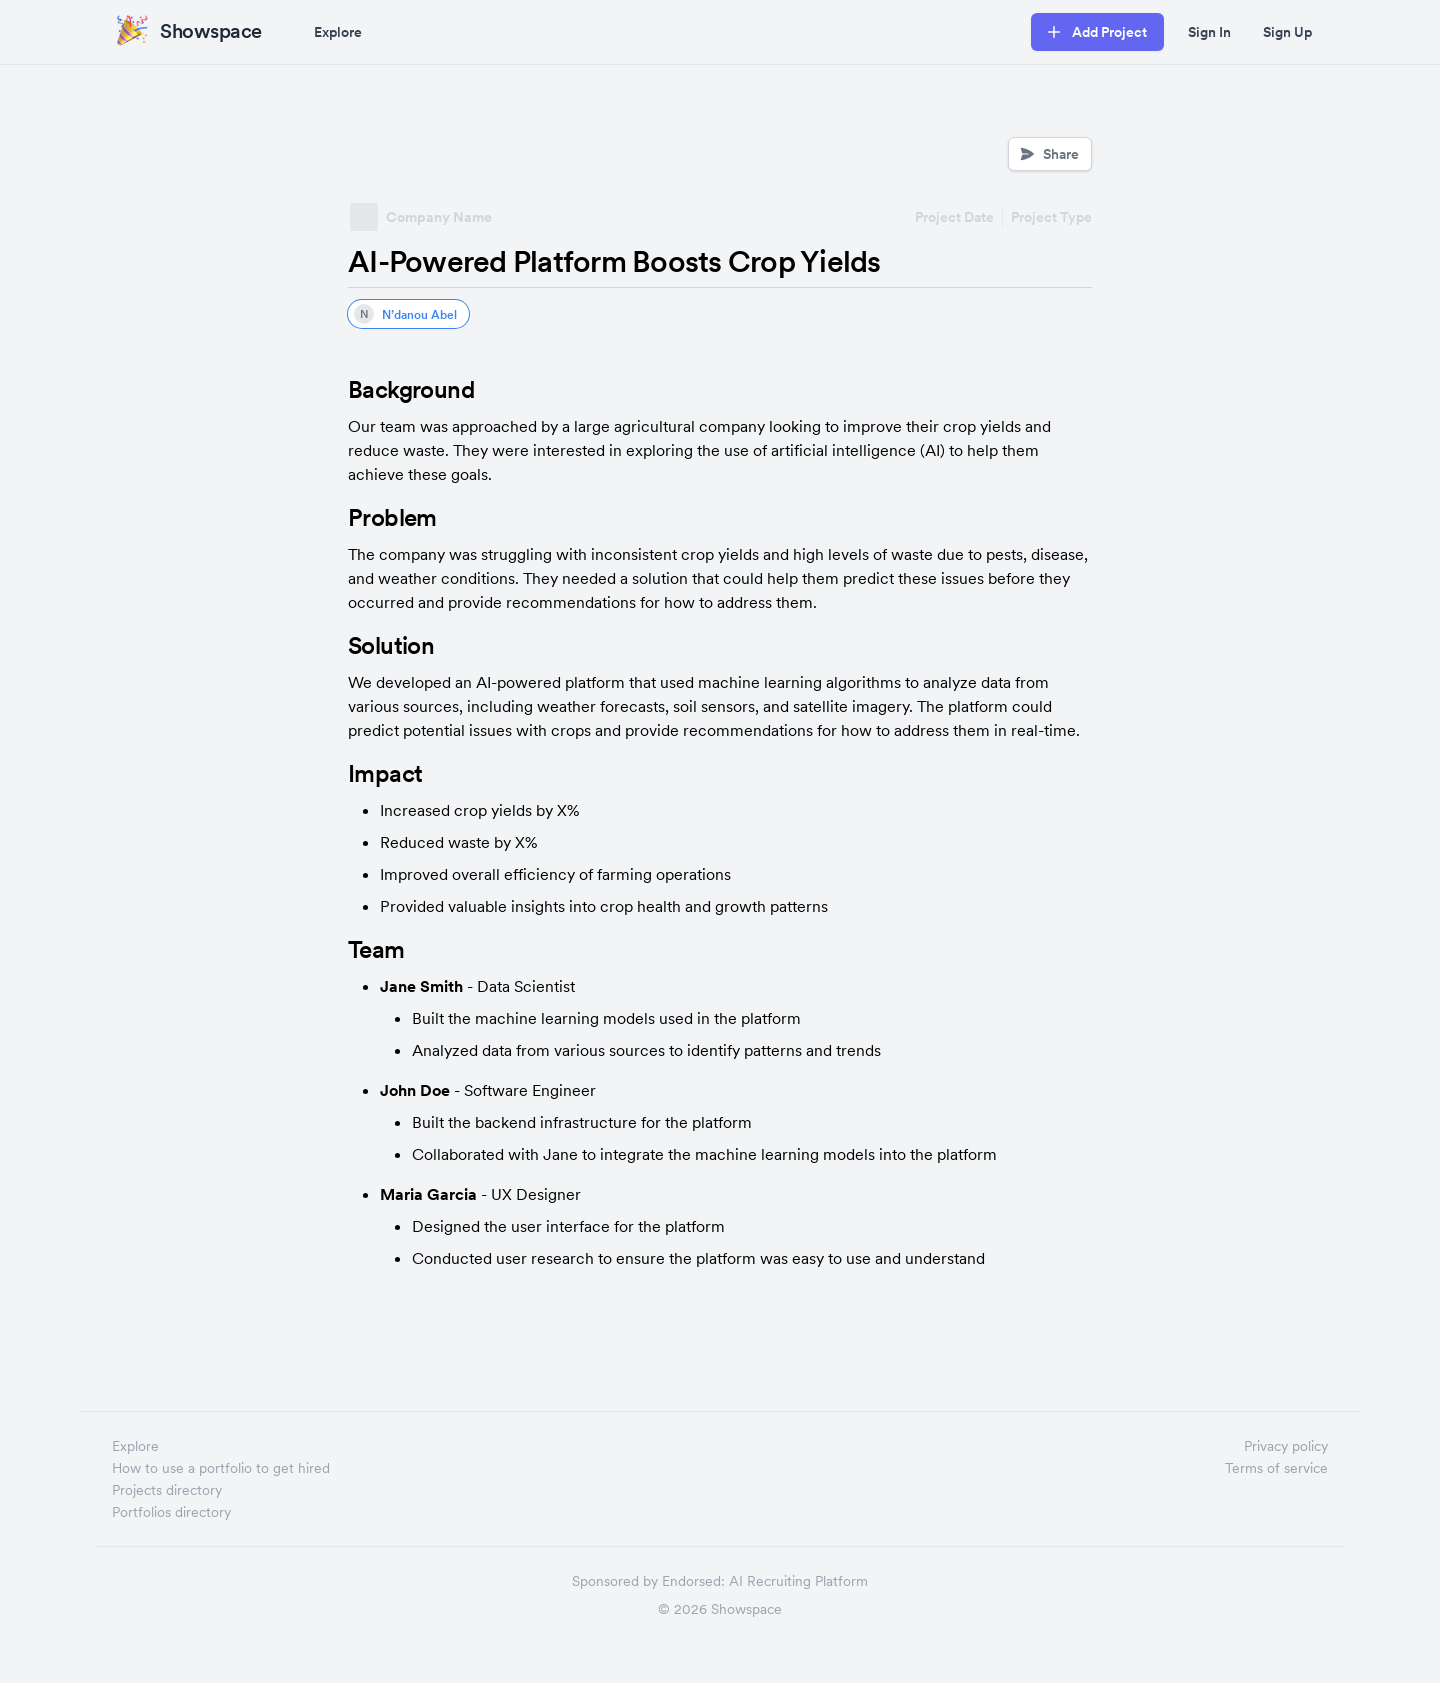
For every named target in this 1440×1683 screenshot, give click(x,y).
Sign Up (1287, 32)
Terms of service (1276, 1468)
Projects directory (167, 1490)
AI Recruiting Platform (798, 1581)
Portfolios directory (171, 1512)
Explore (338, 32)
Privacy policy (1286, 1446)
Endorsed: (693, 1581)
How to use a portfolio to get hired (221, 1468)
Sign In (1209, 32)
